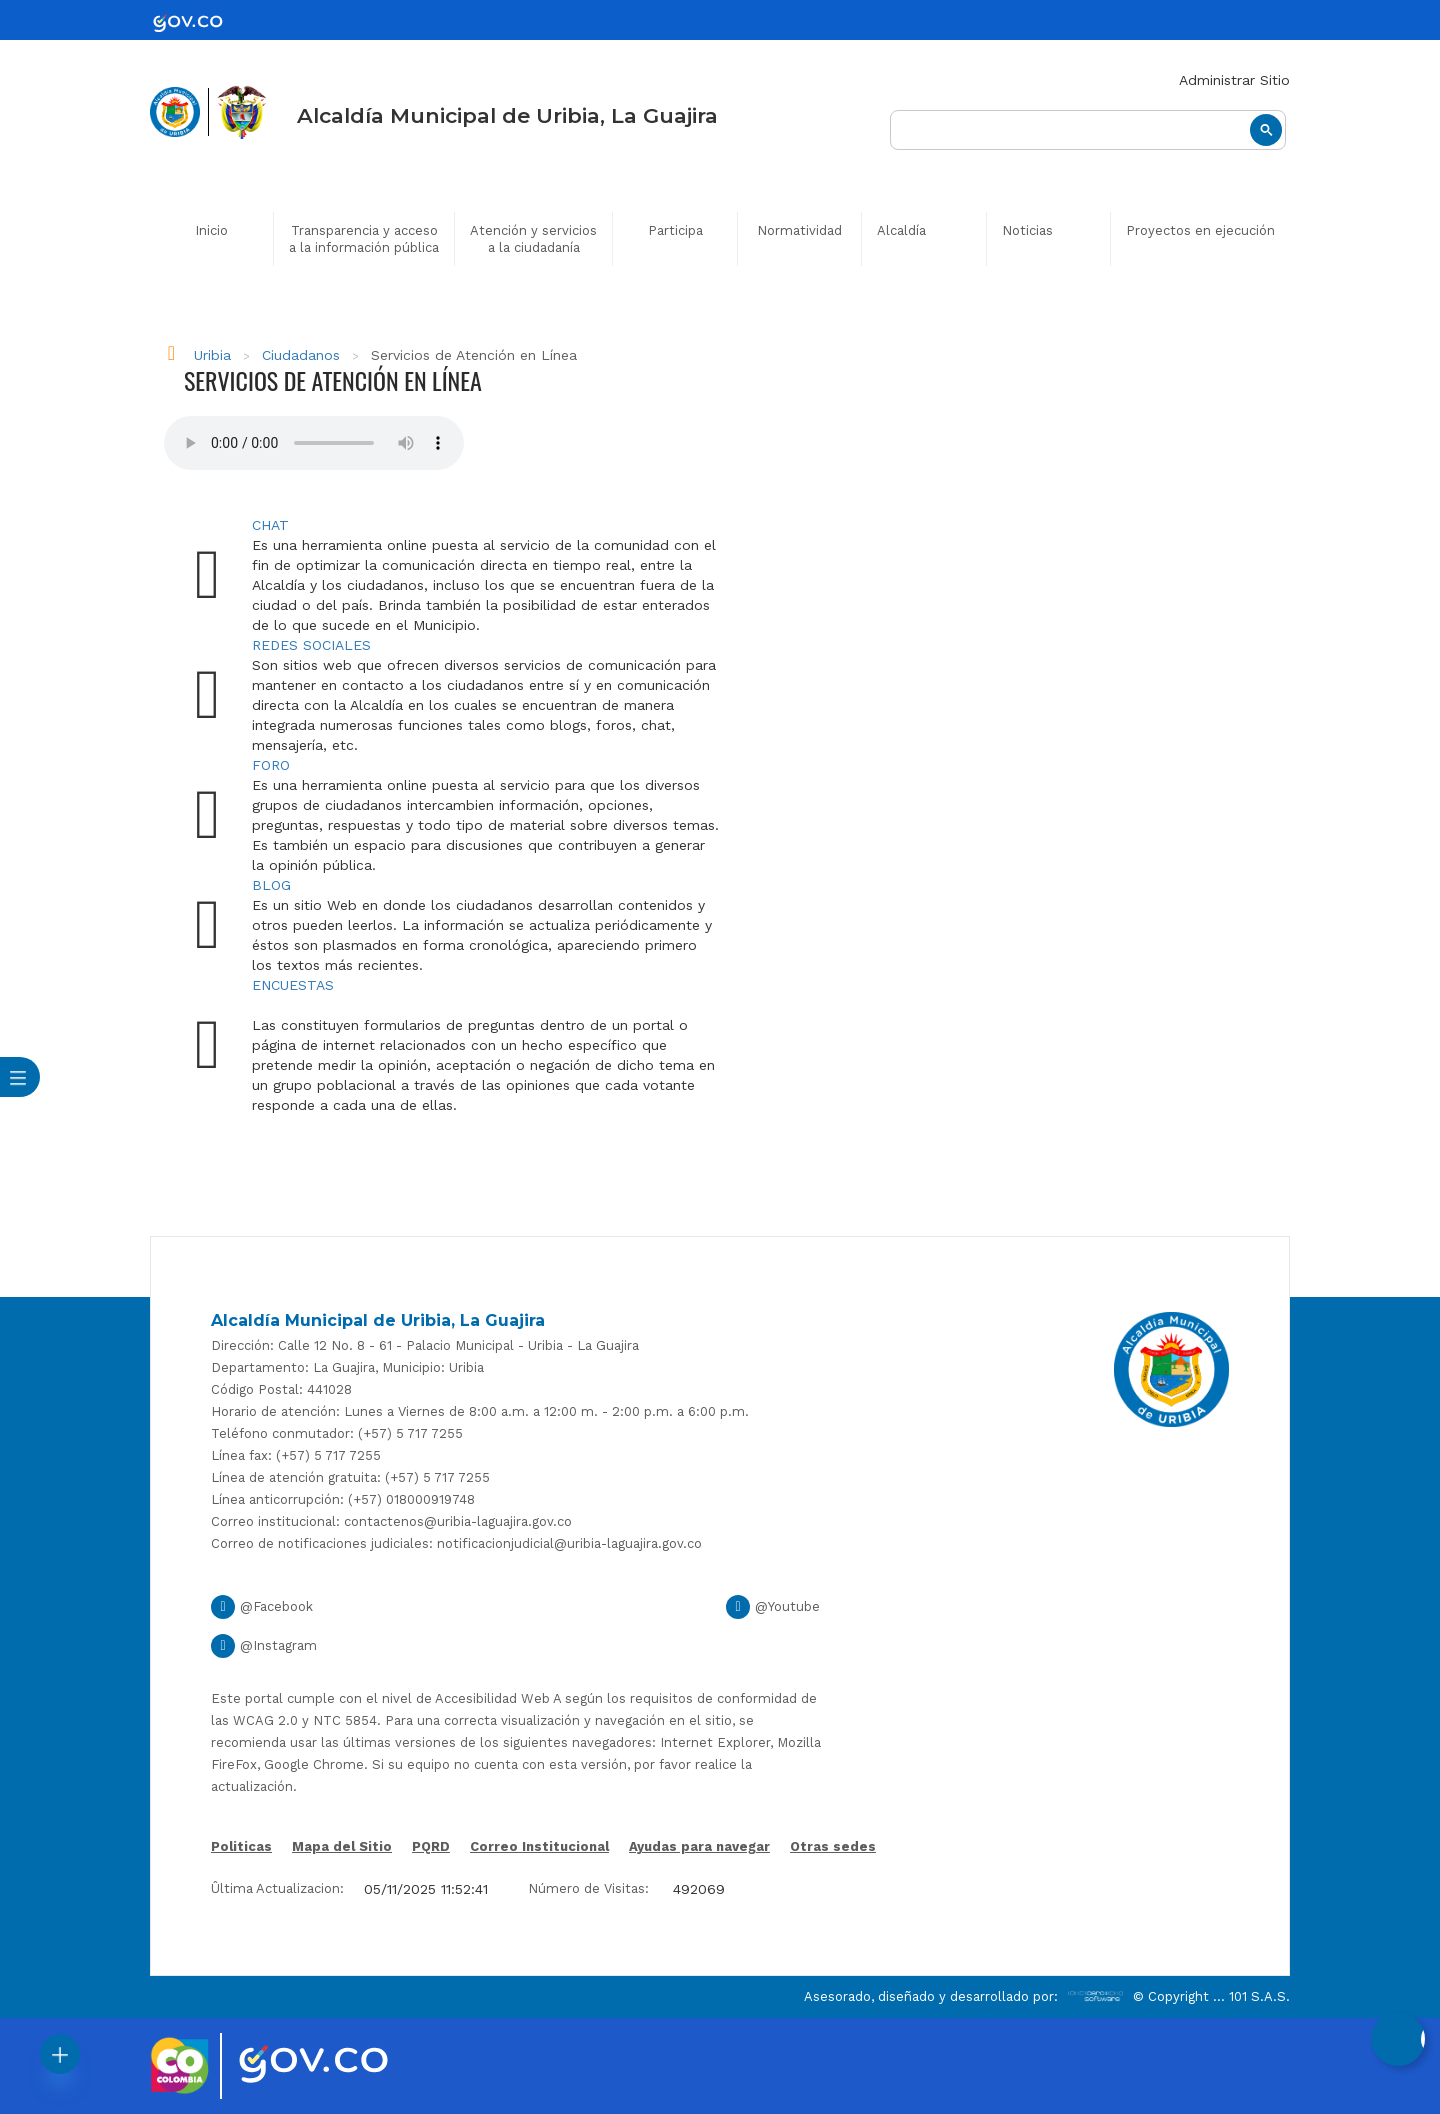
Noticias (1027, 230)
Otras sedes (833, 1846)
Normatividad (799, 230)
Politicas (241, 1848)
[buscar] (1088, 130)
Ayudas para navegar (699, 1848)
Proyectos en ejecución (1200, 230)
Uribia (212, 355)
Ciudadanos (301, 355)
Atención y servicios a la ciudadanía (533, 239)
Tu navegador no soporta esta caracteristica (314, 443)
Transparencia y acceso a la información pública (364, 239)
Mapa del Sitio (342, 1846)
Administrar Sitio (1234, 80)
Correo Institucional (539, 1846)
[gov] (200, 23)
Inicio (211, 230)
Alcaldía (901, 230)
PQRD (431, 1846)
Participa (675, 230)
